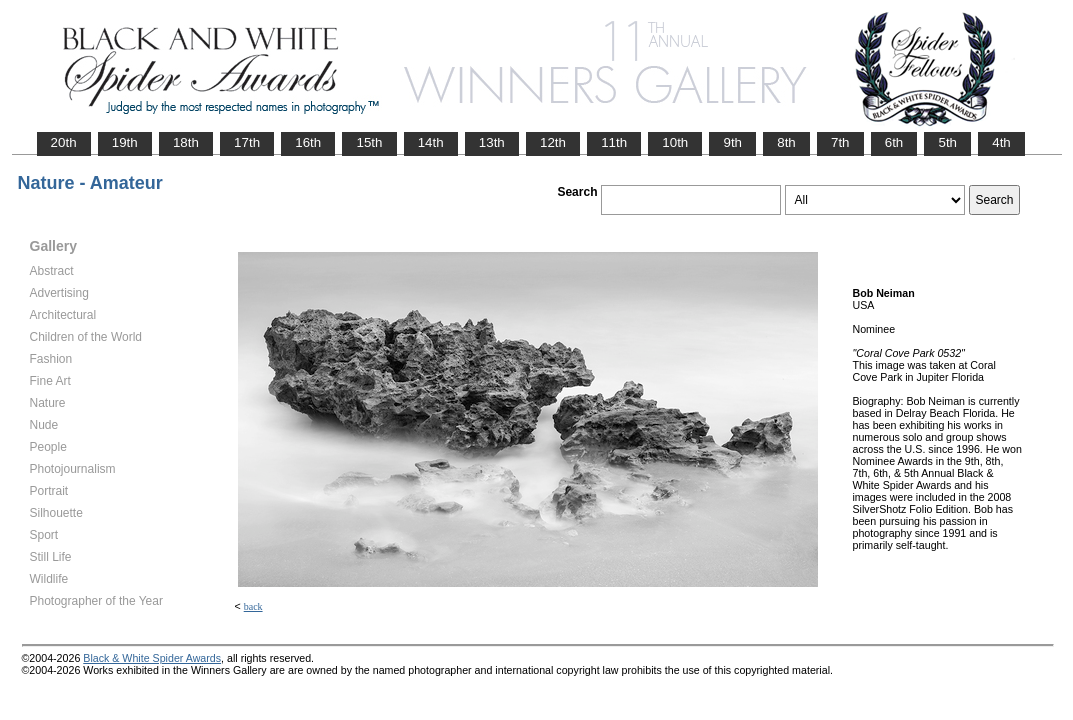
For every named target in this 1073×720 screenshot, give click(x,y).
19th (125, 142)
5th (947, 142)
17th (247, 142)
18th (186, 142)
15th (369, 142)
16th (308, 142)
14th (431, 142)
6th (894, 142)
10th (675, 142)
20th (64, 142)
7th (840, 142)
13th (492, 142)
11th (614, 142)
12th (553, 142)
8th (786, 142)
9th (732, 142)
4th (1001, 142)
